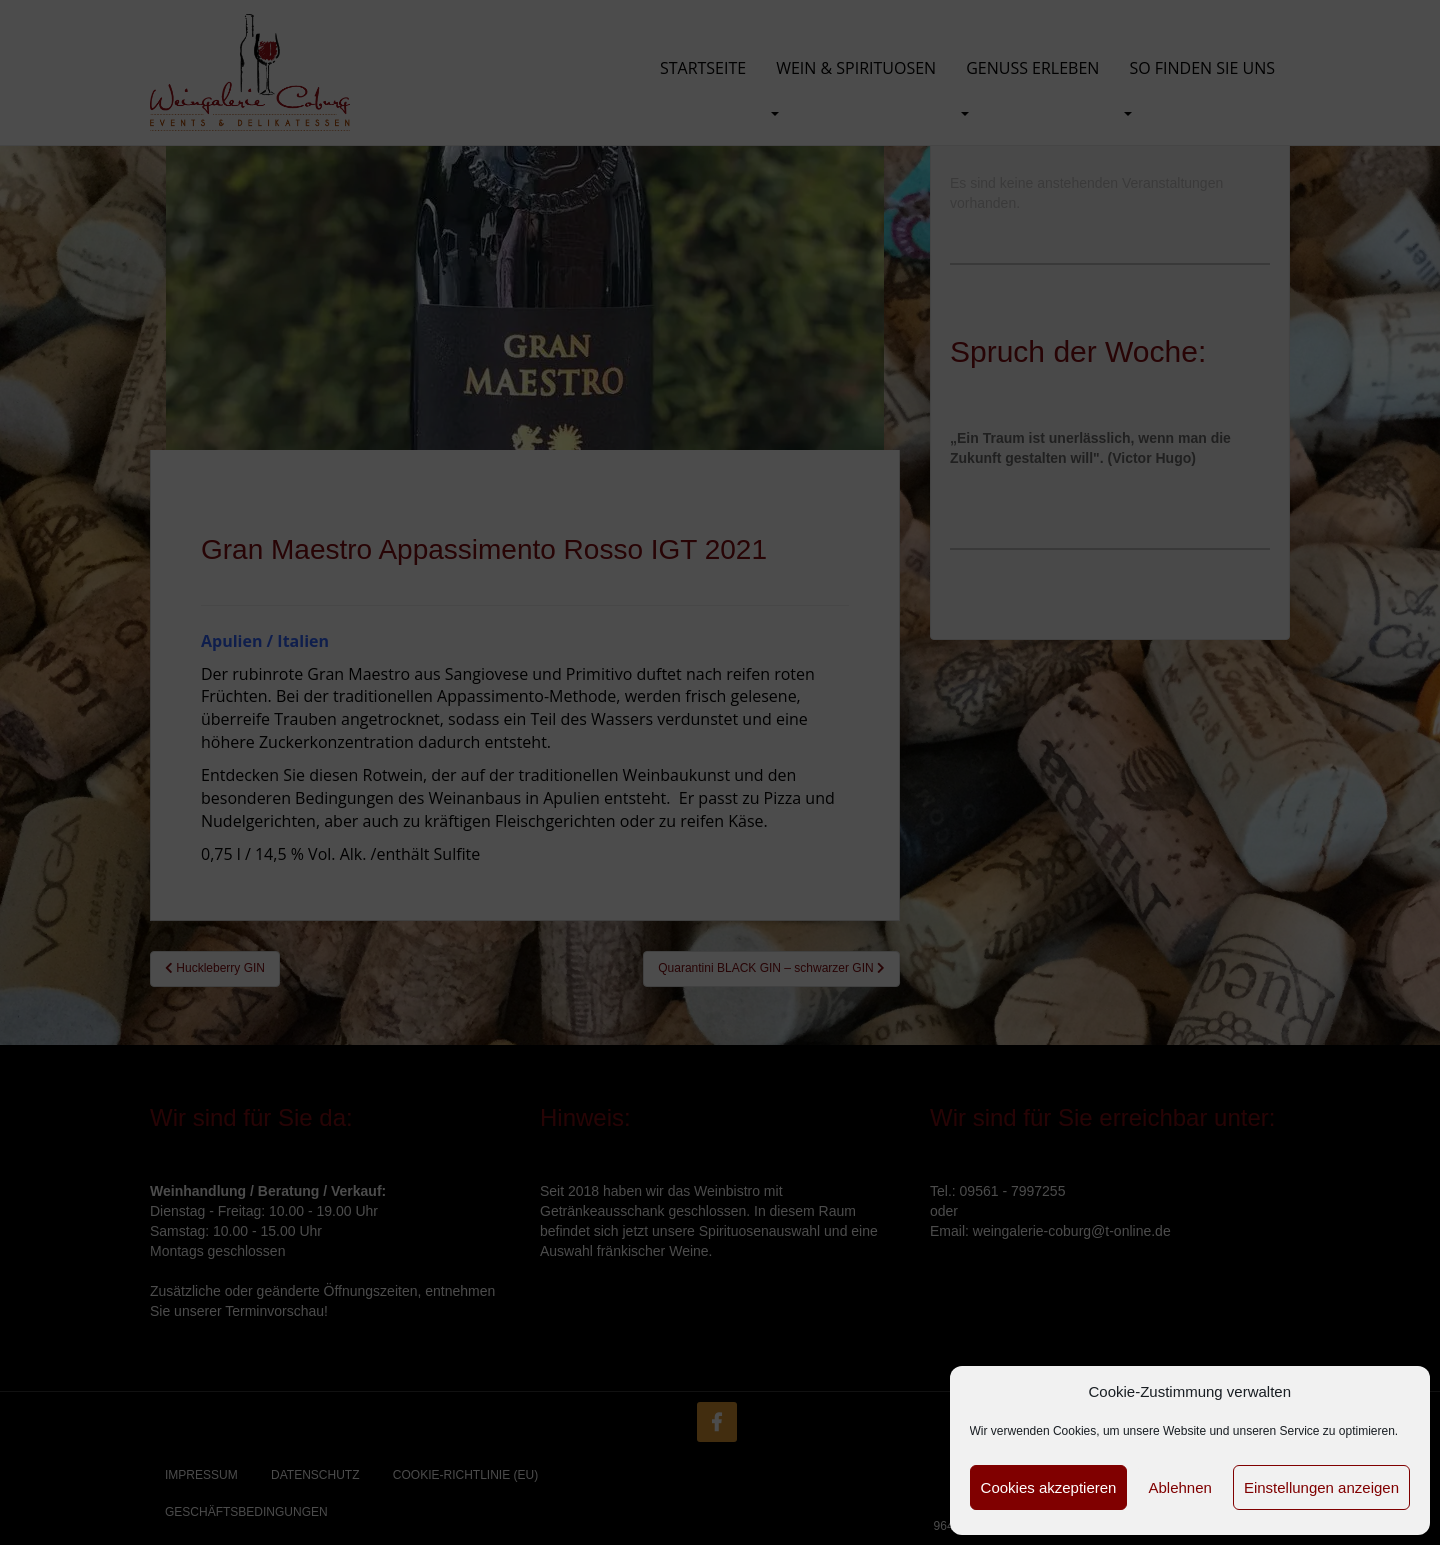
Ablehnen (1179, 1487)
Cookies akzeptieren (1049, 1487)
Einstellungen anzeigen (1321, 1487)
